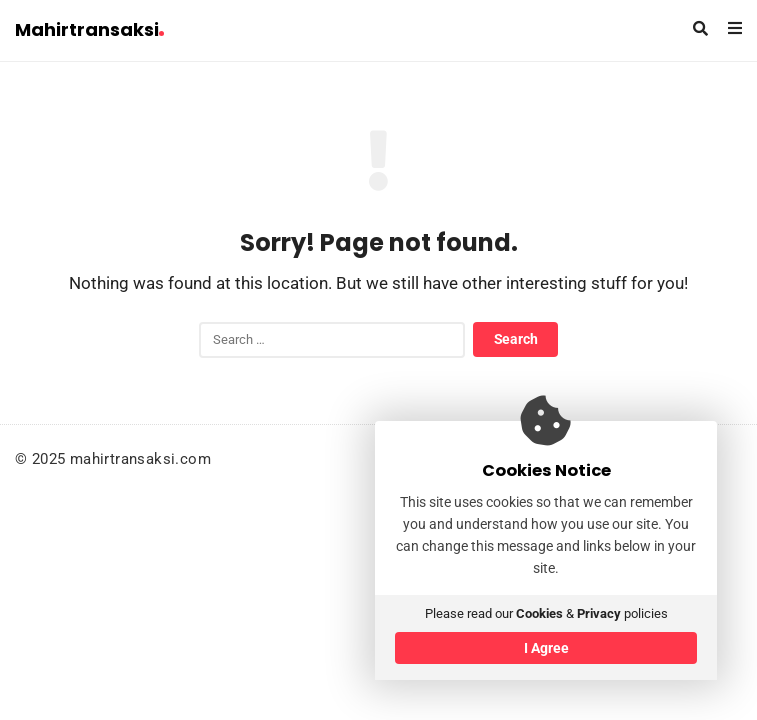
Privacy (599, 613)
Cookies (539, 613)
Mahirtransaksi (89, 29)
